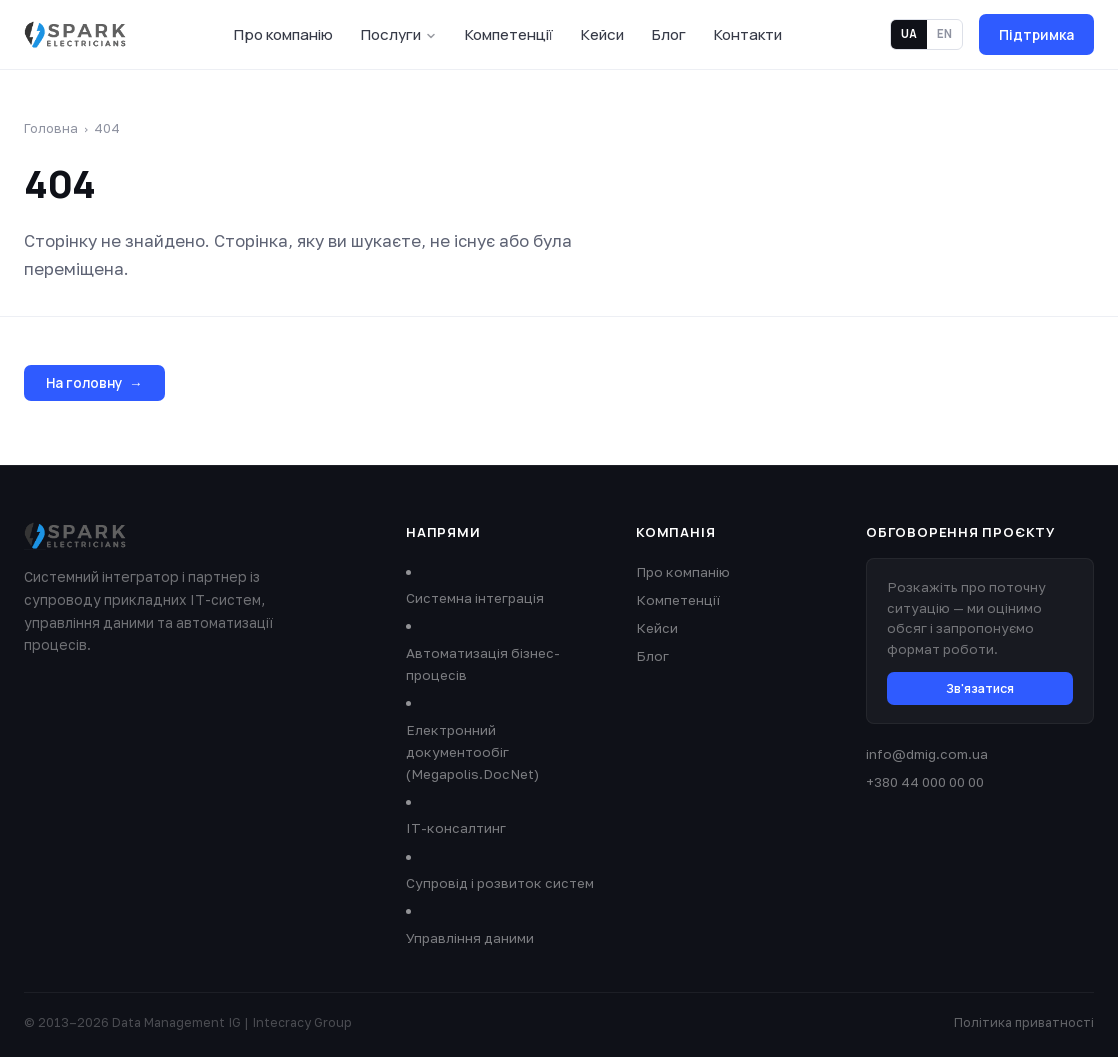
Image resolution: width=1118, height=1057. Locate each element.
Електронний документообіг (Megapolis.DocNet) (472, 752)
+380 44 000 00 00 (925, 782)
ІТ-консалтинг (456, 828)
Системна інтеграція (475, 598)
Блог (669, 34)
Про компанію (283, 34)
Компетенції (509, 34)
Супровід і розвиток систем (500, 883)
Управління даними (470, 938)
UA (909, 33)
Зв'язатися (980, 688)
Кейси (602, 34)
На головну (94, 383)
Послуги (399, 34)
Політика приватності (1024, 1022)
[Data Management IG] (75, 35)
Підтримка (1036, 34)
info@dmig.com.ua (927, 754)
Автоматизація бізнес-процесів (483, 664)
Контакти (748, 34)
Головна (51, 128)
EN (944, 33)
